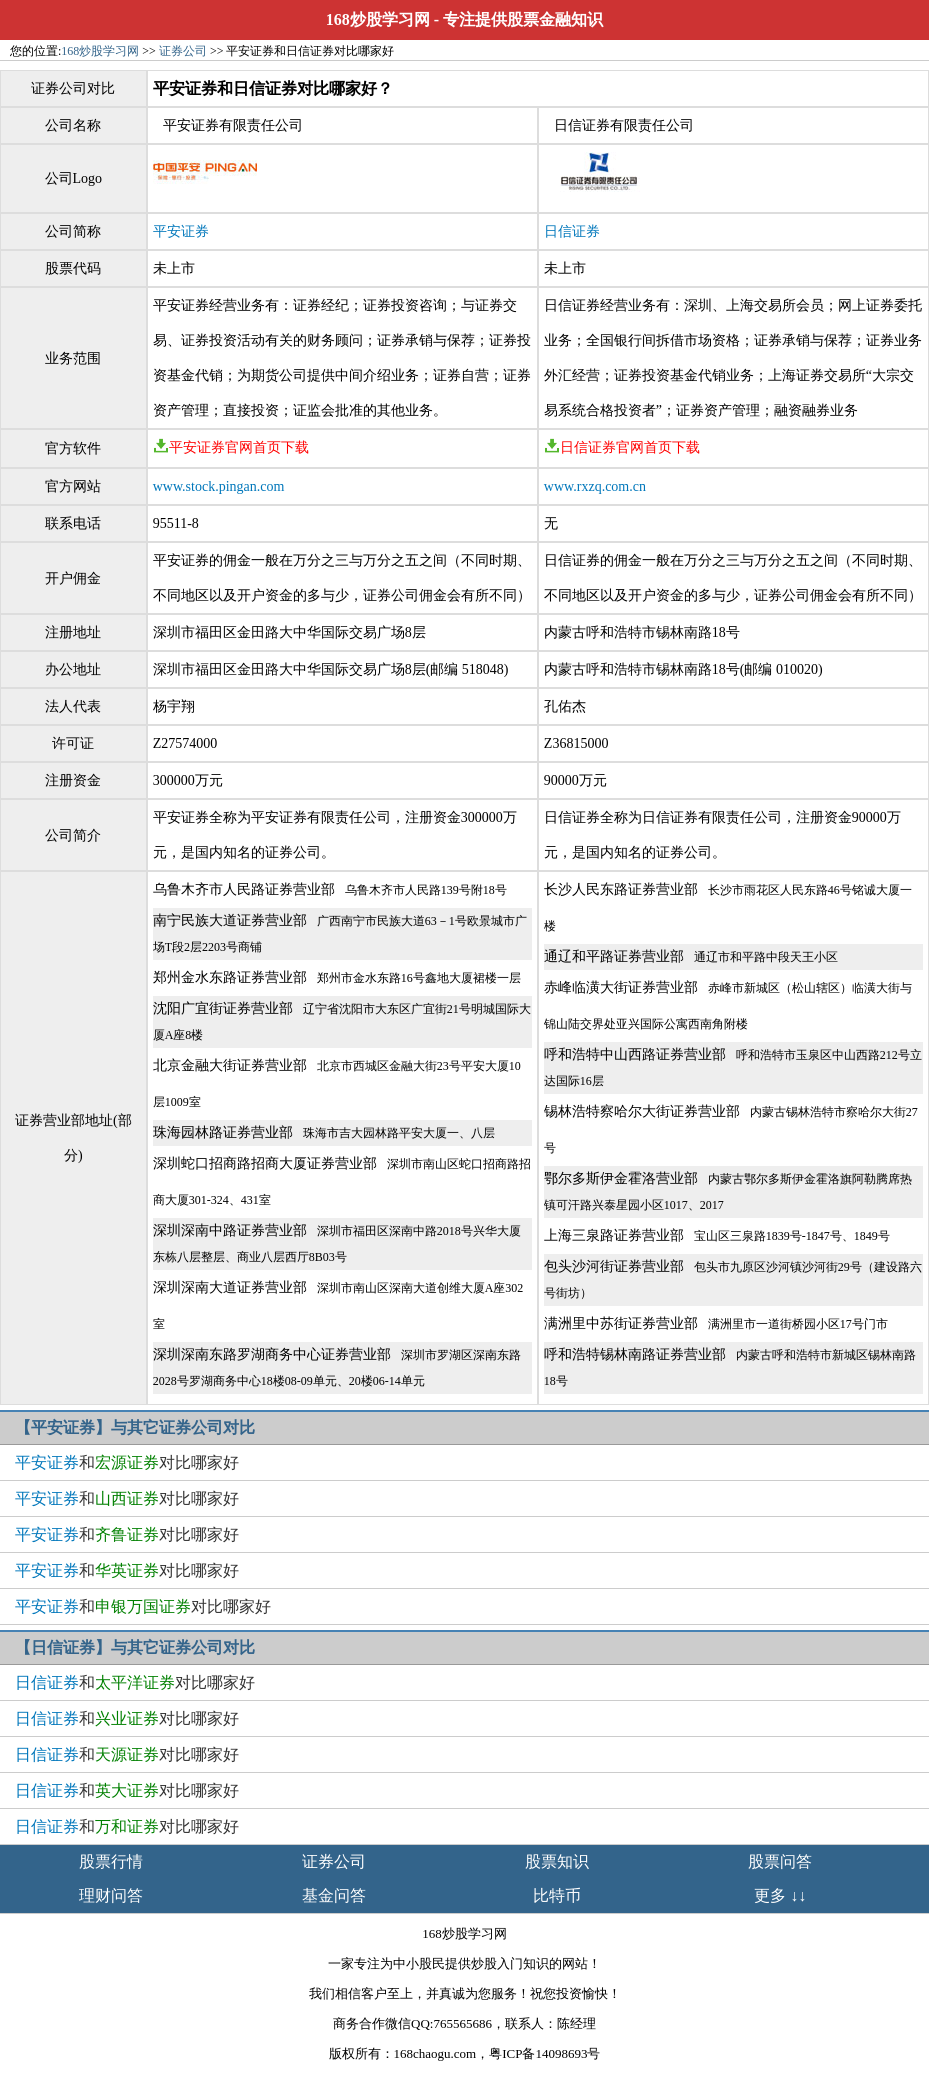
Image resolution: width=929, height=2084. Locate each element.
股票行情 (111, 1861)
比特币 (557, 1895)
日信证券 (572, 231)
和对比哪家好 (127, 1462)
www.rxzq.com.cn (595, 486)
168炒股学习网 (378, 19)
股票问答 (780, 1861)
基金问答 (334, 1895)
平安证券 (181, 231)
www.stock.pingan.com (219, 486)
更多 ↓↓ (780, 1895)
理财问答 (111, 1895)
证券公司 (183, 51)
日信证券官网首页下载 (622, 447)
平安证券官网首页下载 (231, 447)
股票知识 (557, 1861)
